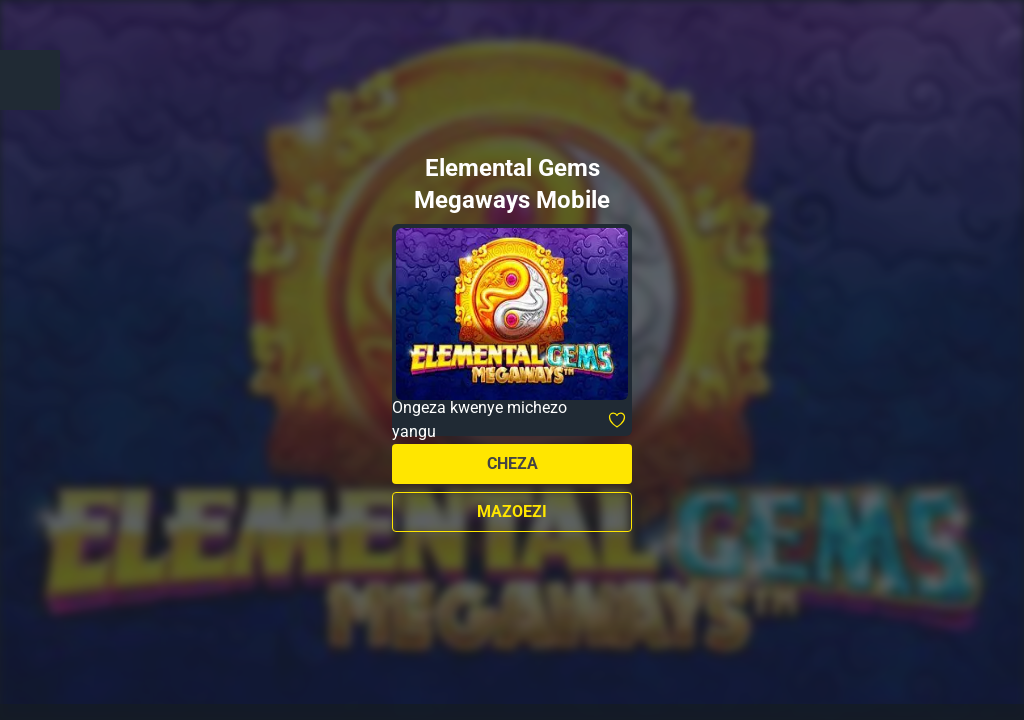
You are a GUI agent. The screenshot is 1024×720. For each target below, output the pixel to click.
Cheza (512, 463)
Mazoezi (512, 511)
